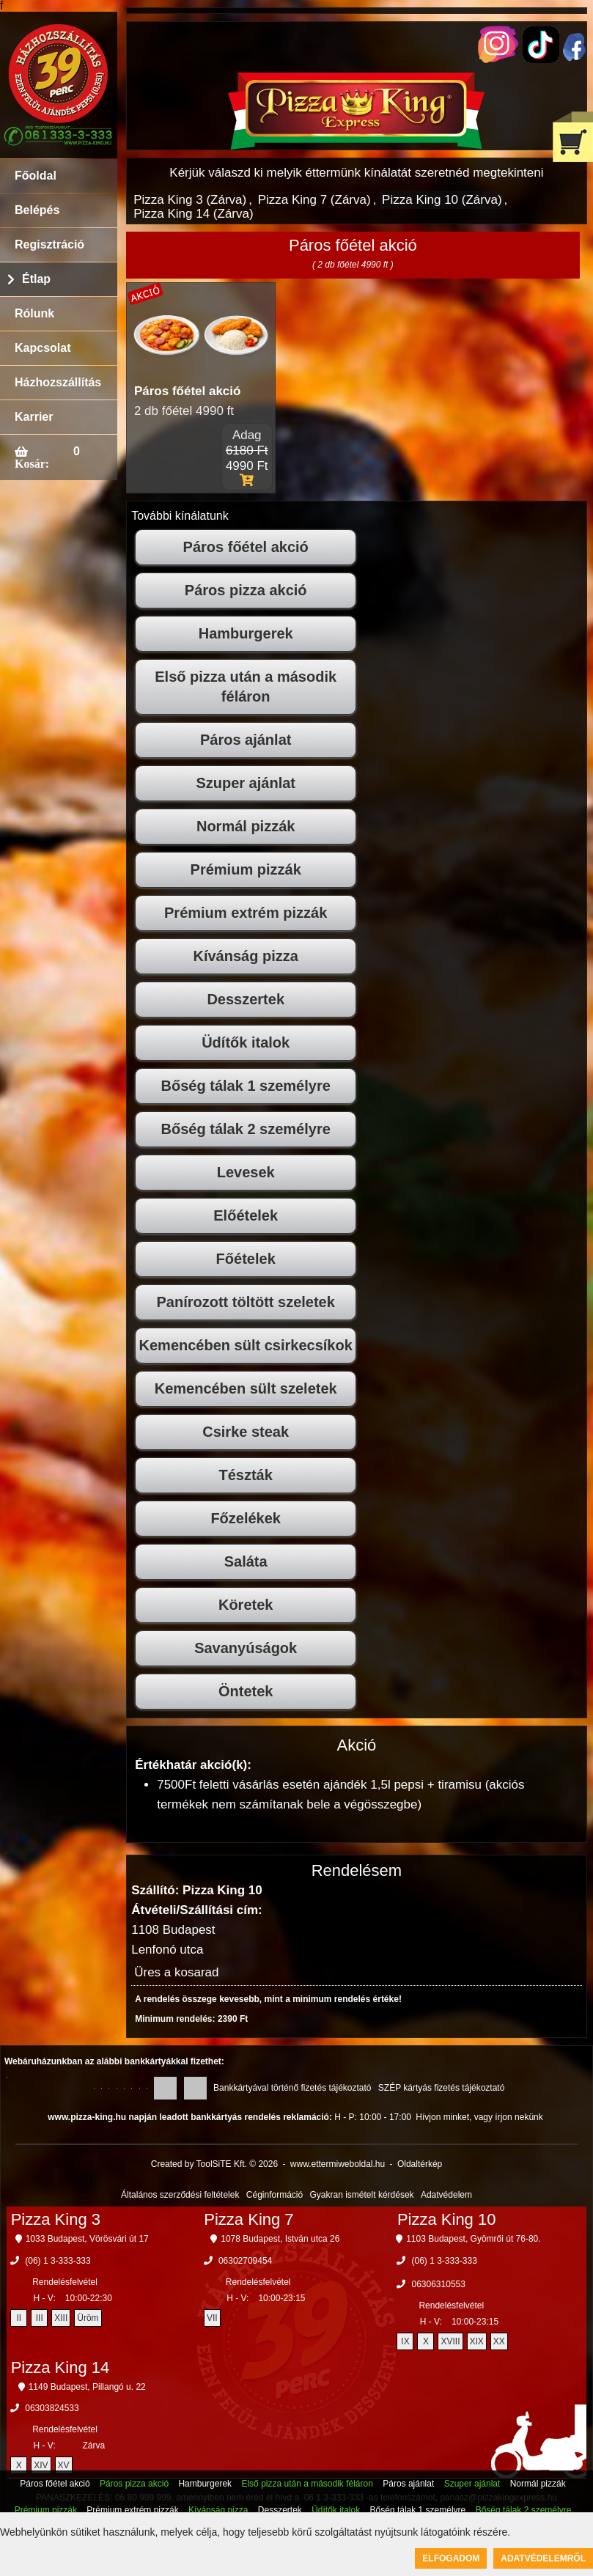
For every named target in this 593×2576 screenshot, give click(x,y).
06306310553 (438, 2284)
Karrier (34, 417)
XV (64, 2465)
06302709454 (245, 2261)
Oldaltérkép (419, 2164)
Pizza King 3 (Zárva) (189, 200)
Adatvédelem (446, 2195)
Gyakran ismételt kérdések (362, 2195)
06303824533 (51, 2408)
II (18, 2318)
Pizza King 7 (248, 2219)
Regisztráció (49, 244)
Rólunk (34, 313)
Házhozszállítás (58, 382)
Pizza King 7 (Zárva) (314, 200)
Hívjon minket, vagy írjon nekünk (479, 2117)
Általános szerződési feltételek (180, 2195)
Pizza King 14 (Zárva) (193, 214)
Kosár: (32, 463)
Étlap (36, 279)
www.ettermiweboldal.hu (337, 2164)
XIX (477, 2341)
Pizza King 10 (446, 2219)
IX (405, 2341)
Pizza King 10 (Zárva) (441, 200)
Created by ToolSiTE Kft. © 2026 (214, 2164)
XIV (41, 2465)
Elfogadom (450, 2558)
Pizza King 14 (60, 2367)
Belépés (37, 210)
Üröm (87, 2318)
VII (212, 2318)
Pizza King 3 (55, 2219)
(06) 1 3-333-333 (57, 2261)
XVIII (450, 2341)
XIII (60, 2318)
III (39, 2318)
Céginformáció (274, 2195)
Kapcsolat (42, 348)
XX (499, 2341)
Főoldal (35, 175)
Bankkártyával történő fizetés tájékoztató (292, 2088)
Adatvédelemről (543, 2558)
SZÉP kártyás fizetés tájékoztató (441, 2088)
